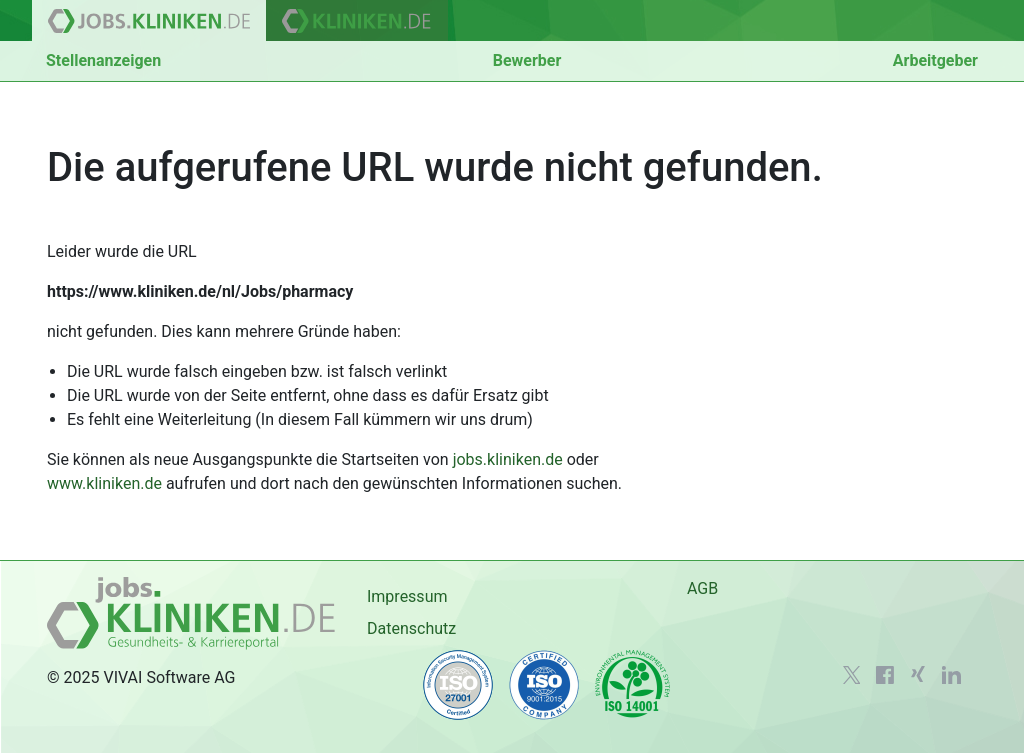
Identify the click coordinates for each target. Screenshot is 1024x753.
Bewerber (527, 60)
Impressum (407, 596)
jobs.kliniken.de (508, 459)
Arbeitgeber (935, 60)
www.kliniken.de (104, 483)
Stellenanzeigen (103, 60)
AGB (702, 588)
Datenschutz (411, 628)
